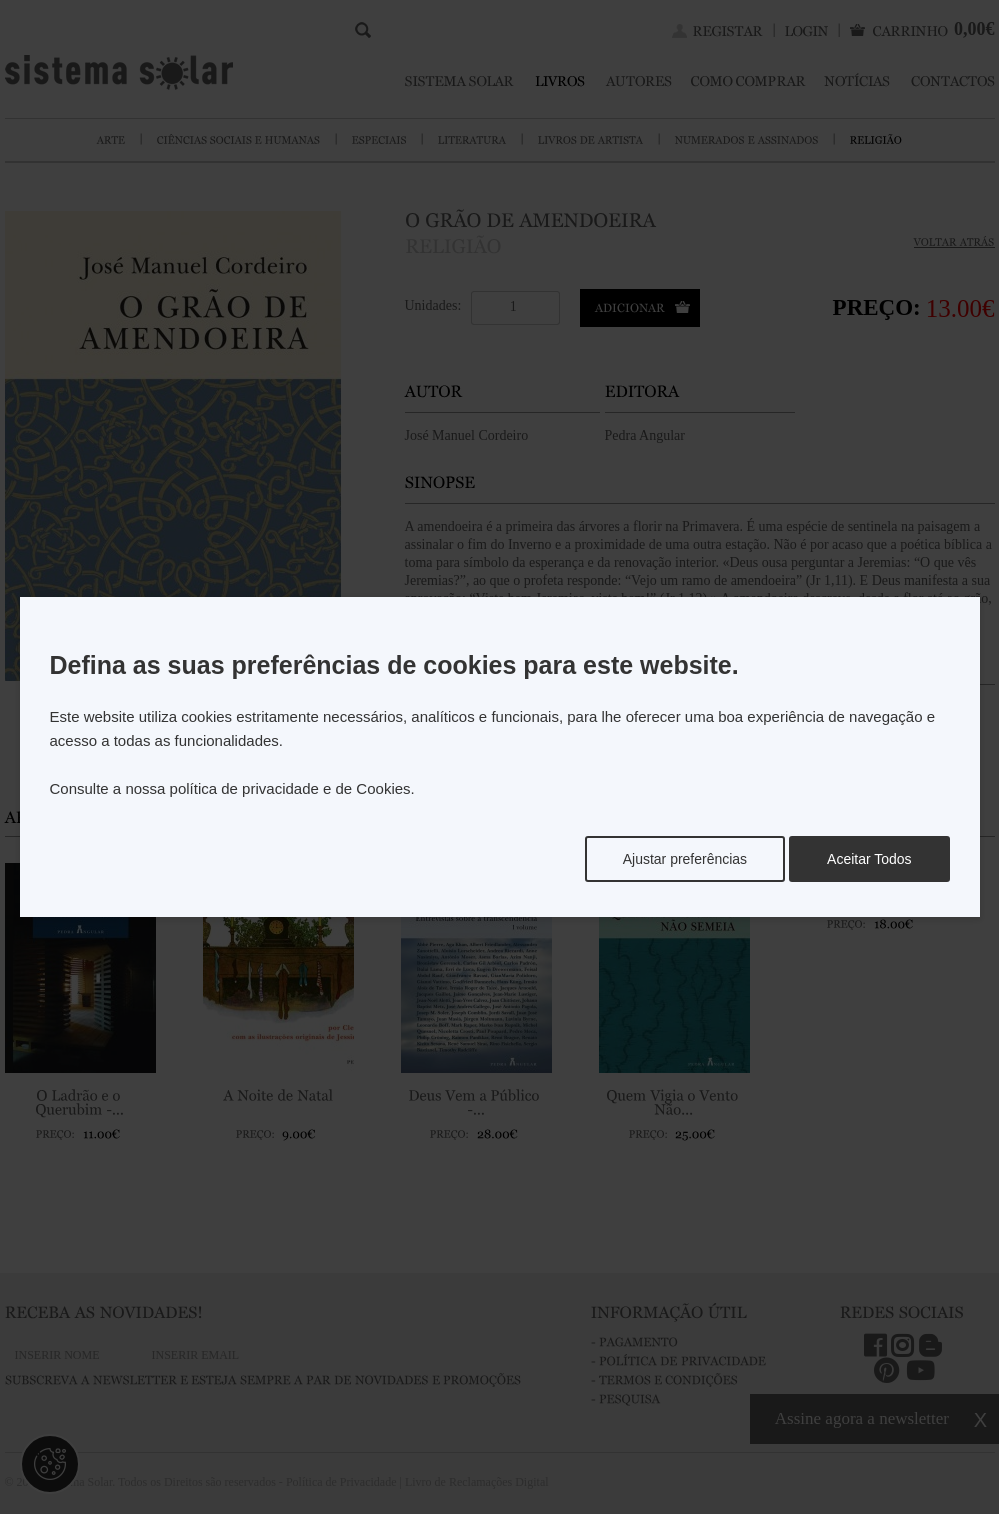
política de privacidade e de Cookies (290, 788)
